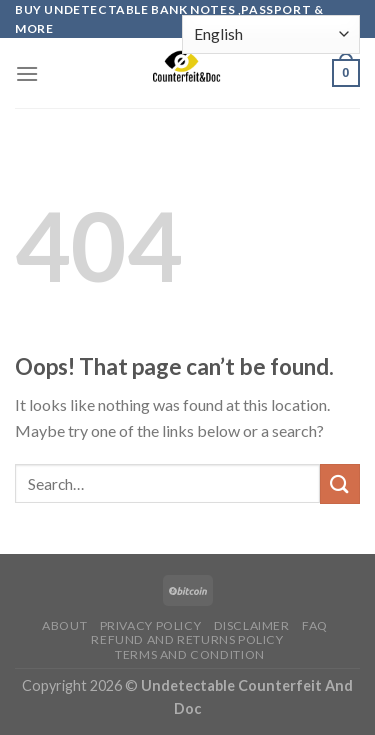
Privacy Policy (151, 625)
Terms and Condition (190, 654)
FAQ (315, 625)
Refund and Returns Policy (187, 639)
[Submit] (340, 483)
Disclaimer (252, 625)
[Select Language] (271, 34)
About (64, 625)
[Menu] (27, 73)
